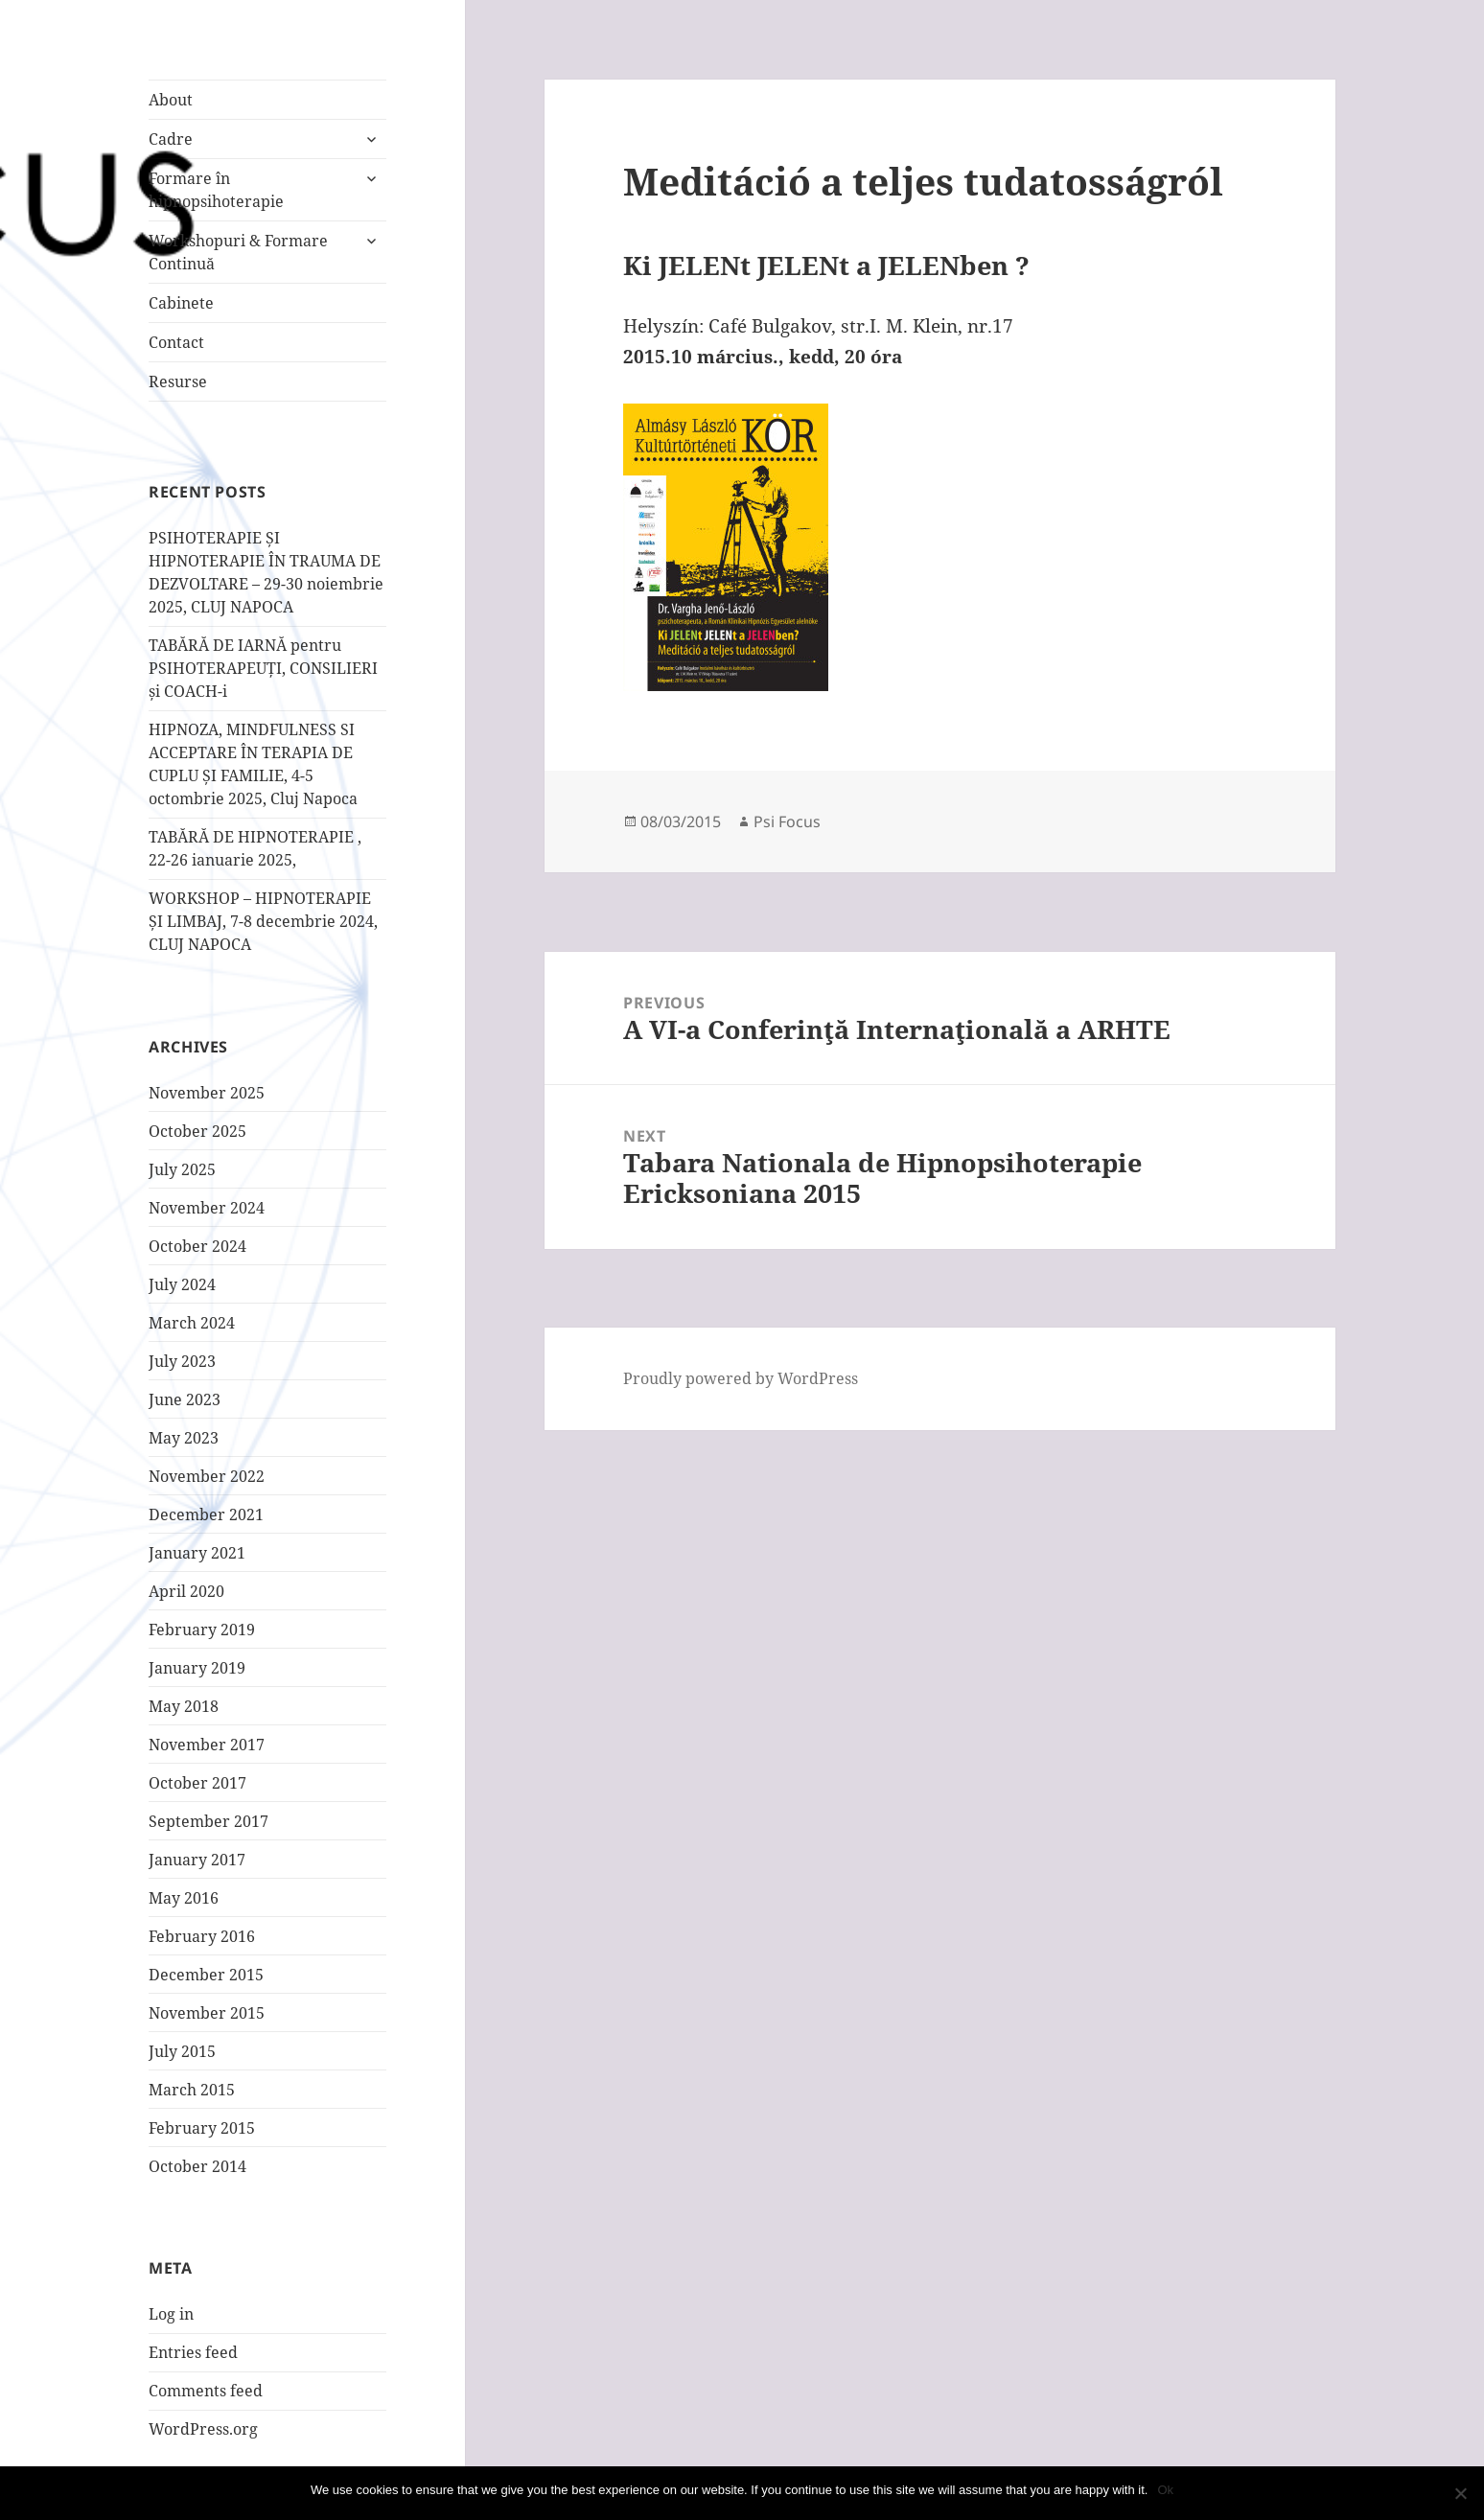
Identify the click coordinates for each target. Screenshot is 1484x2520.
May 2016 (184, 1897)
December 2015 (206, 1974)
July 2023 (182, 1361)
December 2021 (206, 1514)
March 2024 (192, 1322)
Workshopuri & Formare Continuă (238, 252)
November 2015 (207, 2012)
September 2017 (208, 1821)
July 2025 (182, 1169)
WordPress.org (203, 2428)
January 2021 (197, 1552)
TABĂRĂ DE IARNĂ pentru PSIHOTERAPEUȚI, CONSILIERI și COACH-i (263, 668)
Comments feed (206, 2390)
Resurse (178, 381)
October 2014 (197, 2166)
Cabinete (181, 302)
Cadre (171, 139)
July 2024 (182, 1284)
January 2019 (197, 1667)
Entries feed (193, 2352)
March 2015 (192, 2089)
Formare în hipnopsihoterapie (216, 190)
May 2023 (184, 1437)
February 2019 (202, 1629)
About (171, 99)
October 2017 (197, 1782)
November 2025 (207, 1092)
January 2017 (197, 1859)
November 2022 (207, 1476)
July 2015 (182, 2051)
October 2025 (197, 1131)
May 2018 (184, 1706)
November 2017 (207, 1744)
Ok (1165, 2490)
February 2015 (202, 2128)
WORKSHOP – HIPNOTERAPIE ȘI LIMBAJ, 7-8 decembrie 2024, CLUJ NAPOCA (263, 921)
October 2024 (197, 1246)
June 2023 (184, 1399)
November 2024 (207, 1207)
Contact (176, 342)
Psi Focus (787, 821)
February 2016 (202, 1936)
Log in (171, 2313)
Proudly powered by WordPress (740, 1378)
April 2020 (186, 1591)
